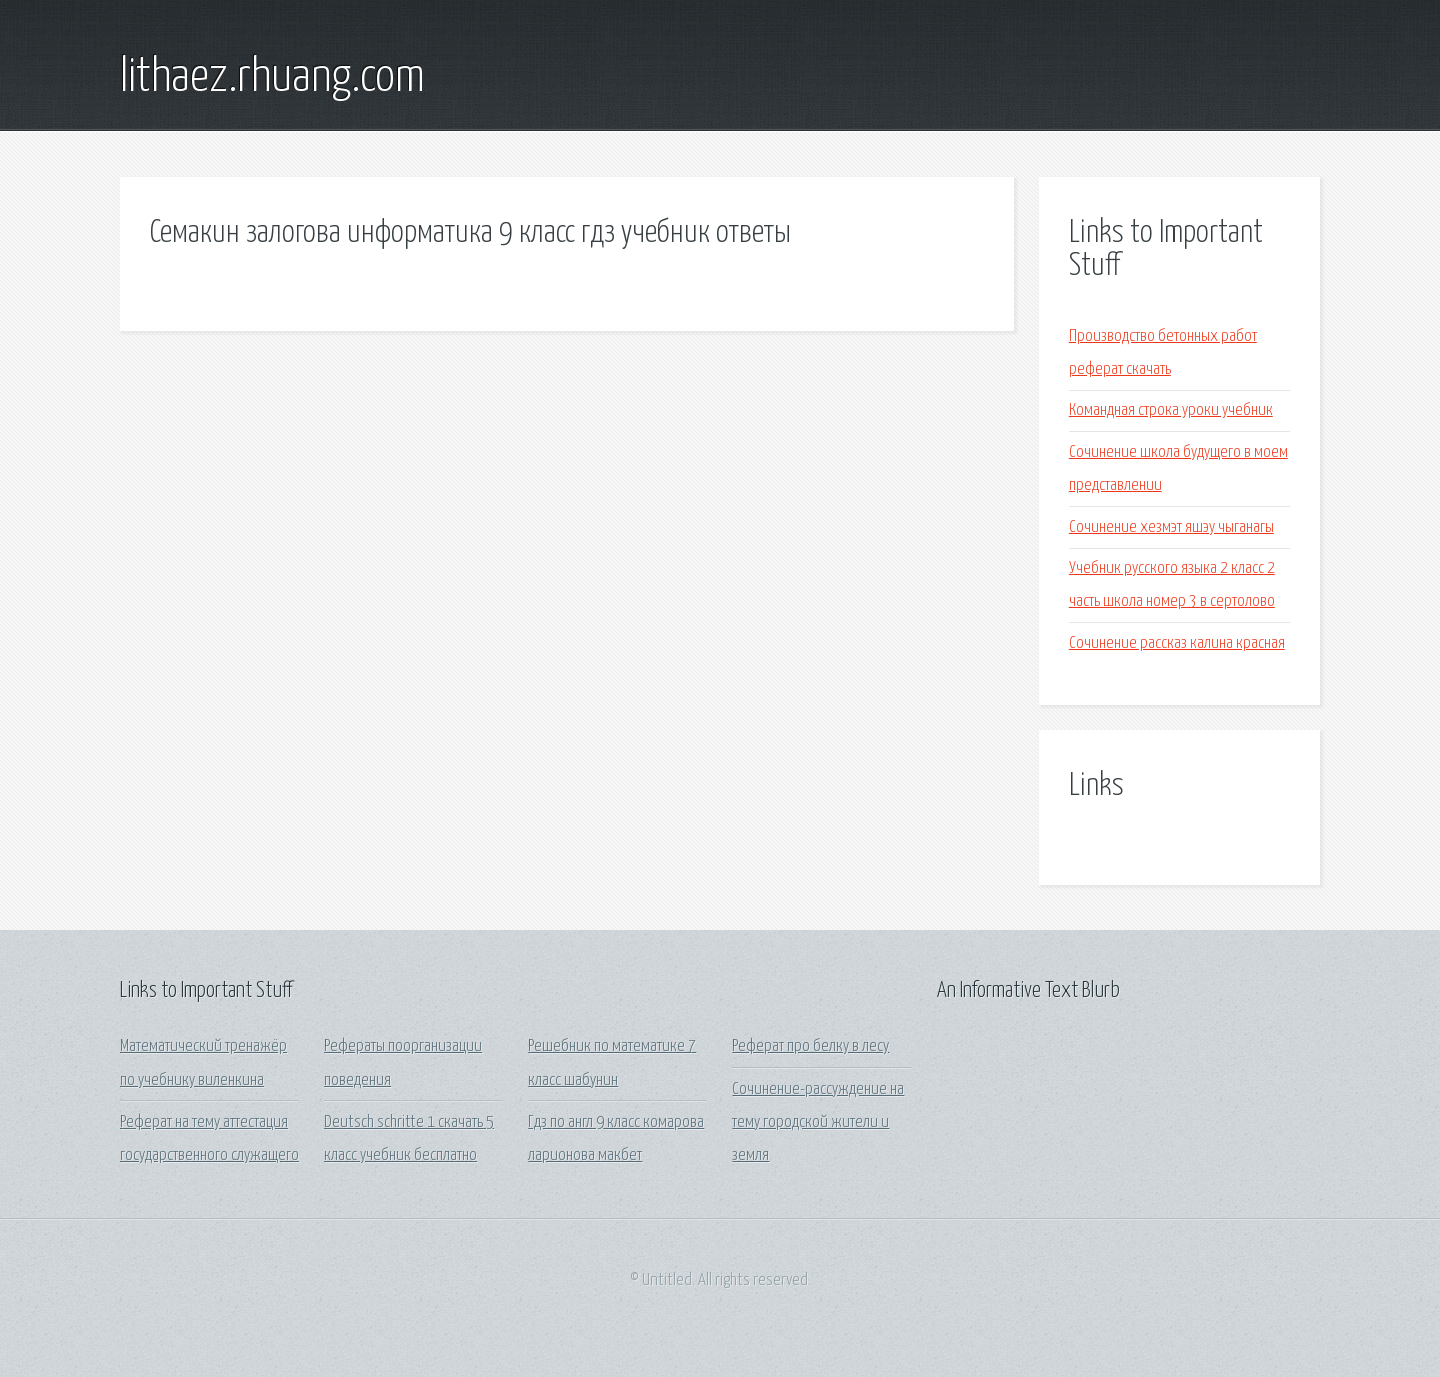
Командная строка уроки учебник (1171, 410)
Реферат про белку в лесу (810, 1046)
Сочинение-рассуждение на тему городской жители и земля (818, 1123)
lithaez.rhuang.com (272, 78)
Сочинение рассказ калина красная (1177, 643)
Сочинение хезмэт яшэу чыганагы (1171, 527)
